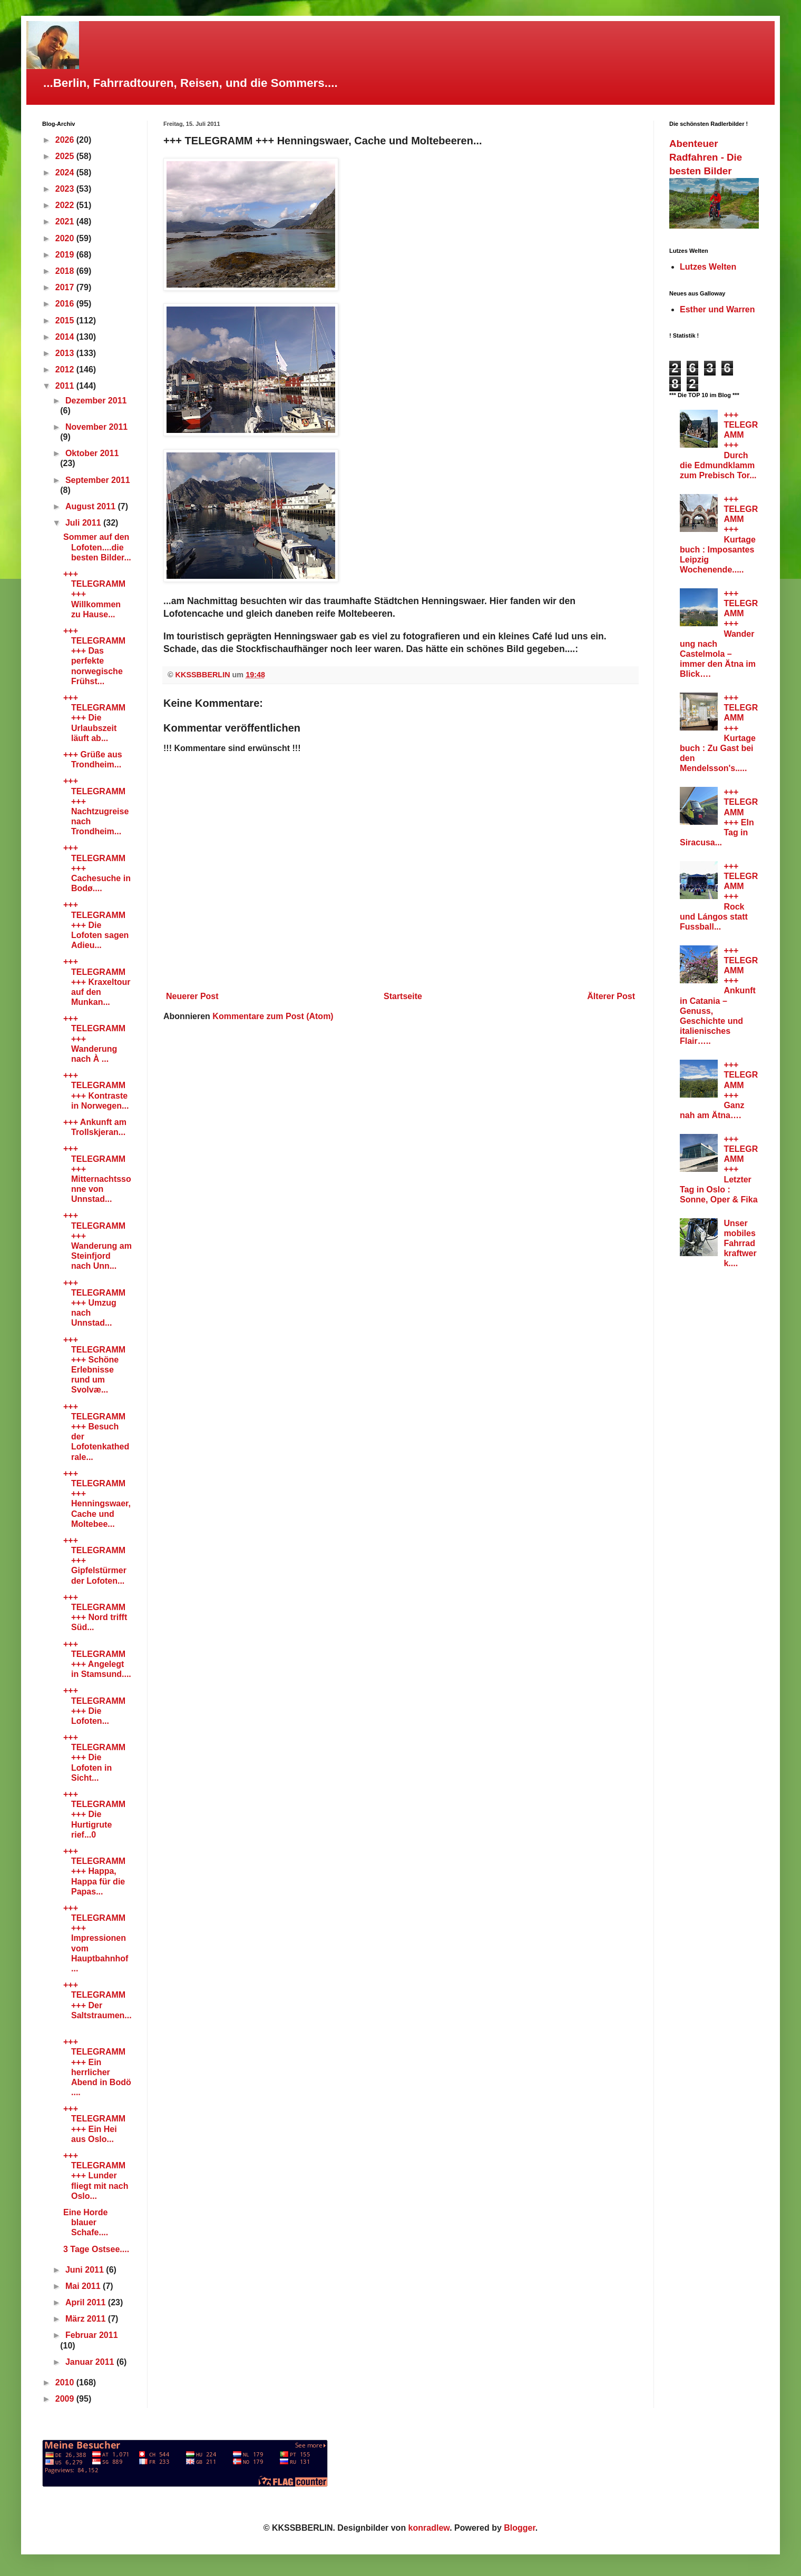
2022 (65, 205)
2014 (65, 336)
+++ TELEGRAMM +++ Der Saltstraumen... (97, 2005)
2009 (65, 2398)
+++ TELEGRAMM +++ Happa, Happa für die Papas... (94, 1871)
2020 (65, 238)
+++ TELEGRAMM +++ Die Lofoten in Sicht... (94, 1757)
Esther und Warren (717, 309)
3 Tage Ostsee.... (96, 2249)
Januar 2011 (90, 2361)
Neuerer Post (192, 996)
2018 (65, 271)
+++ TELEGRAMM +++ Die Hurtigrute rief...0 (94, 1814)
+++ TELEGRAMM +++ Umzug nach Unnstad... (94, 1303)
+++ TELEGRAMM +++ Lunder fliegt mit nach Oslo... (95, 2175)
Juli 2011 (84, 522)
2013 (65, 353)
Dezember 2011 (96, 400)
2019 (65, 254)
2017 (65, 287)
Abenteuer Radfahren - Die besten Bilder (705, 157)
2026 (65, 139)
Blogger (519, 2527)
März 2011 (86, 2318)
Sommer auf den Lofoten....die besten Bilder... (97, 546)
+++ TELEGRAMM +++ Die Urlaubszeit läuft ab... (94, 718)
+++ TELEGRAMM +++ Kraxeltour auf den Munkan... (97, 981)
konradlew (429, 2527)
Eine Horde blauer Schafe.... (85, 2222)
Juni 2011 (85, 2269)
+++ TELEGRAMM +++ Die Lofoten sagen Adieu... (96, 925)
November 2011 (96, 426)
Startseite (403, 996)
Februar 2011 (91, 2335)
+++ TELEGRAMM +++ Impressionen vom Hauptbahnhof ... (95, 1938)
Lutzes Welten (708, 266)
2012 (65, 369)
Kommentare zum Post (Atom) (272, 1016)
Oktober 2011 (92, 453)
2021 (65, 221)
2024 (65, 172)
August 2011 (91, 506)
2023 (65, 188)
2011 (65, 385)
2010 (65, 2382)
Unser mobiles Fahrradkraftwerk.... (740, 1243)
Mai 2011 (84, 2286)
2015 (65, 320)
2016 (65, 303)
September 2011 (97, 480)
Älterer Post (611, 996)
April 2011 (86, 2302)
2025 (65, 156)
